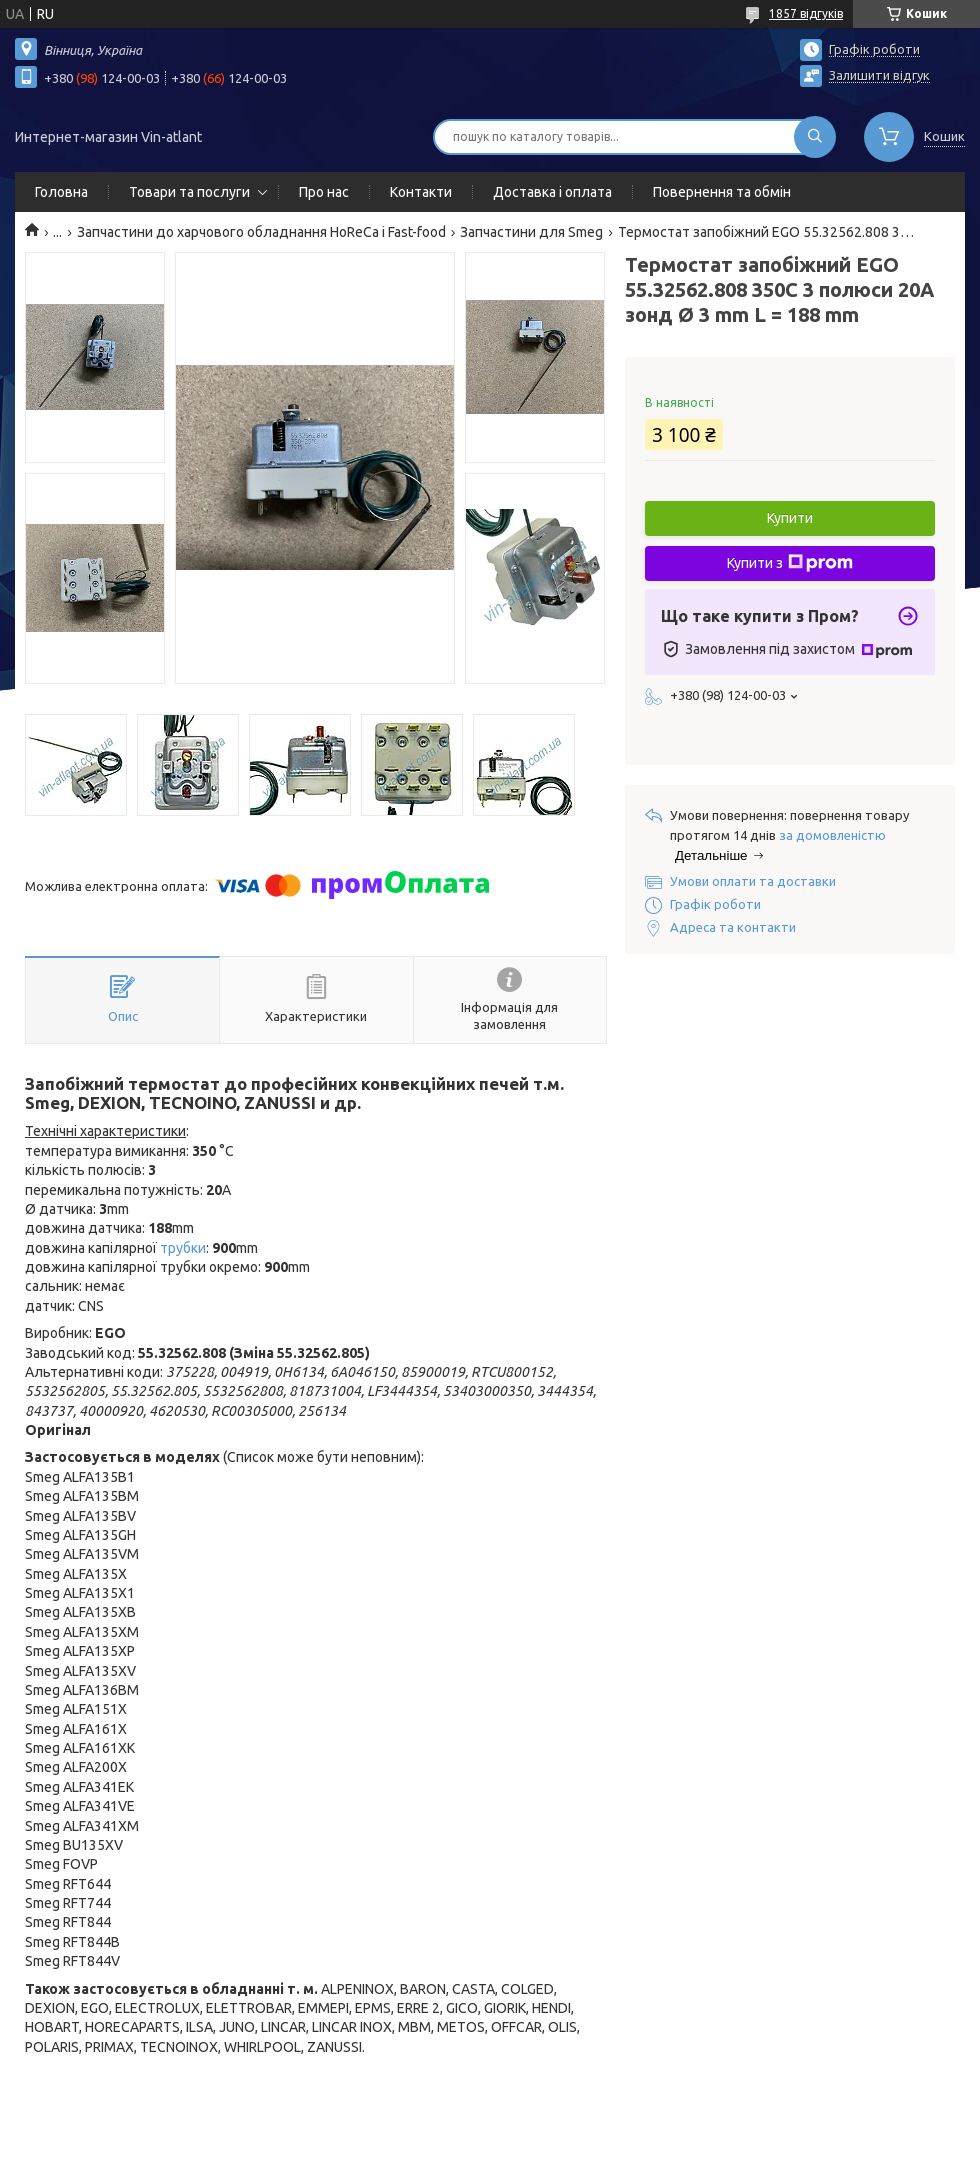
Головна (61, 192)
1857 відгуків (806, 13)
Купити (790, 518)
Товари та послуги (189, 192)
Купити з (790, 563)
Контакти (421, 192)
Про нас (324, 192)
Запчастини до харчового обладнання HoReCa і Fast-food (261, 232)
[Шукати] (815, 137)
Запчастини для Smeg (531, 232)
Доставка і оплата (552, 192)
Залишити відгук (879, 75)
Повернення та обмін (722, 192)
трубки (183, 1248)
